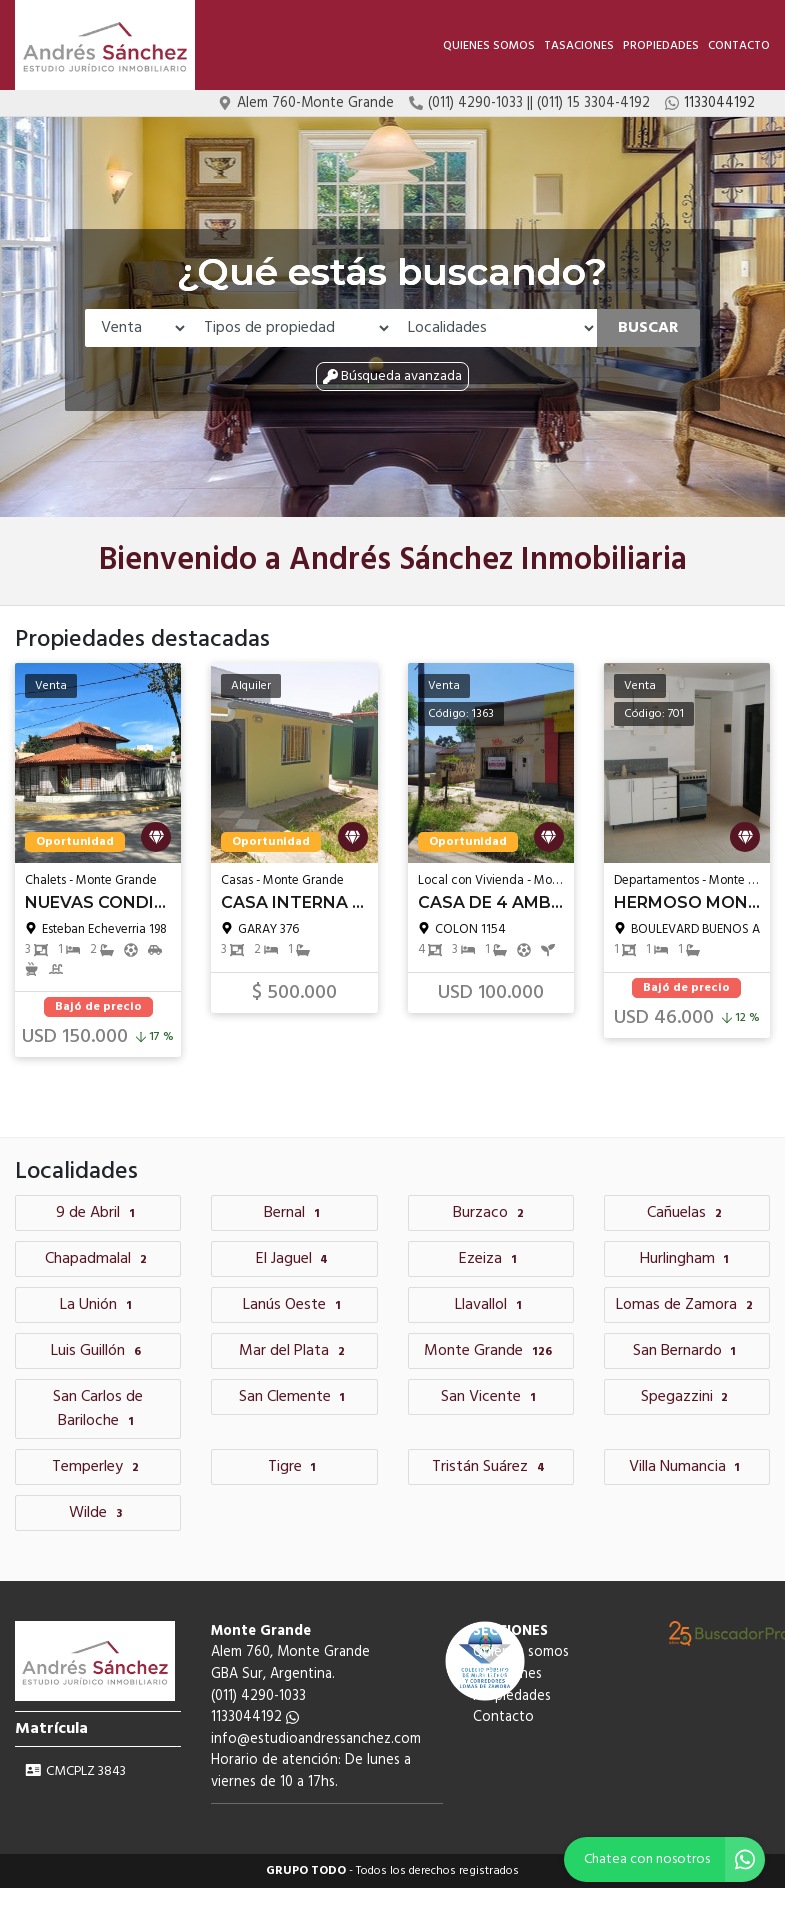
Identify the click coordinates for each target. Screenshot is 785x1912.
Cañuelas (687, 1213)
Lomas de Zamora (687, 1305)
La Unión (98, 1305)
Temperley (98, 1467)
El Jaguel (295, 1259)
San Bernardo (687, 1351)
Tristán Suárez (491, 1467)
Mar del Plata (294, 1351)
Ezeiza (490, 1259)
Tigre (295, 1467)
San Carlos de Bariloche (98, 1409)
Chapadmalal (98, 1259)
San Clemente (295, 1397)
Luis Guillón (98, 1351)
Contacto (739, 46)
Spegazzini (687, 1397)
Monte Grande (490, 1351)
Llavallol (491, 1305)
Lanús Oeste (294, 1305)
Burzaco (491, 1213)
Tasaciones (579, 46)
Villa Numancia (687, 1467)
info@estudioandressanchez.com (316, 1739)
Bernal (294, 1213)
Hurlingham (687, 1259)
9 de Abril (98, 1213)
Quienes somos (489, 46)
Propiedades (661, 46)
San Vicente (491, 1397)
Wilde (98, 1513)
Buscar (648, 328)
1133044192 (255, 1717)
